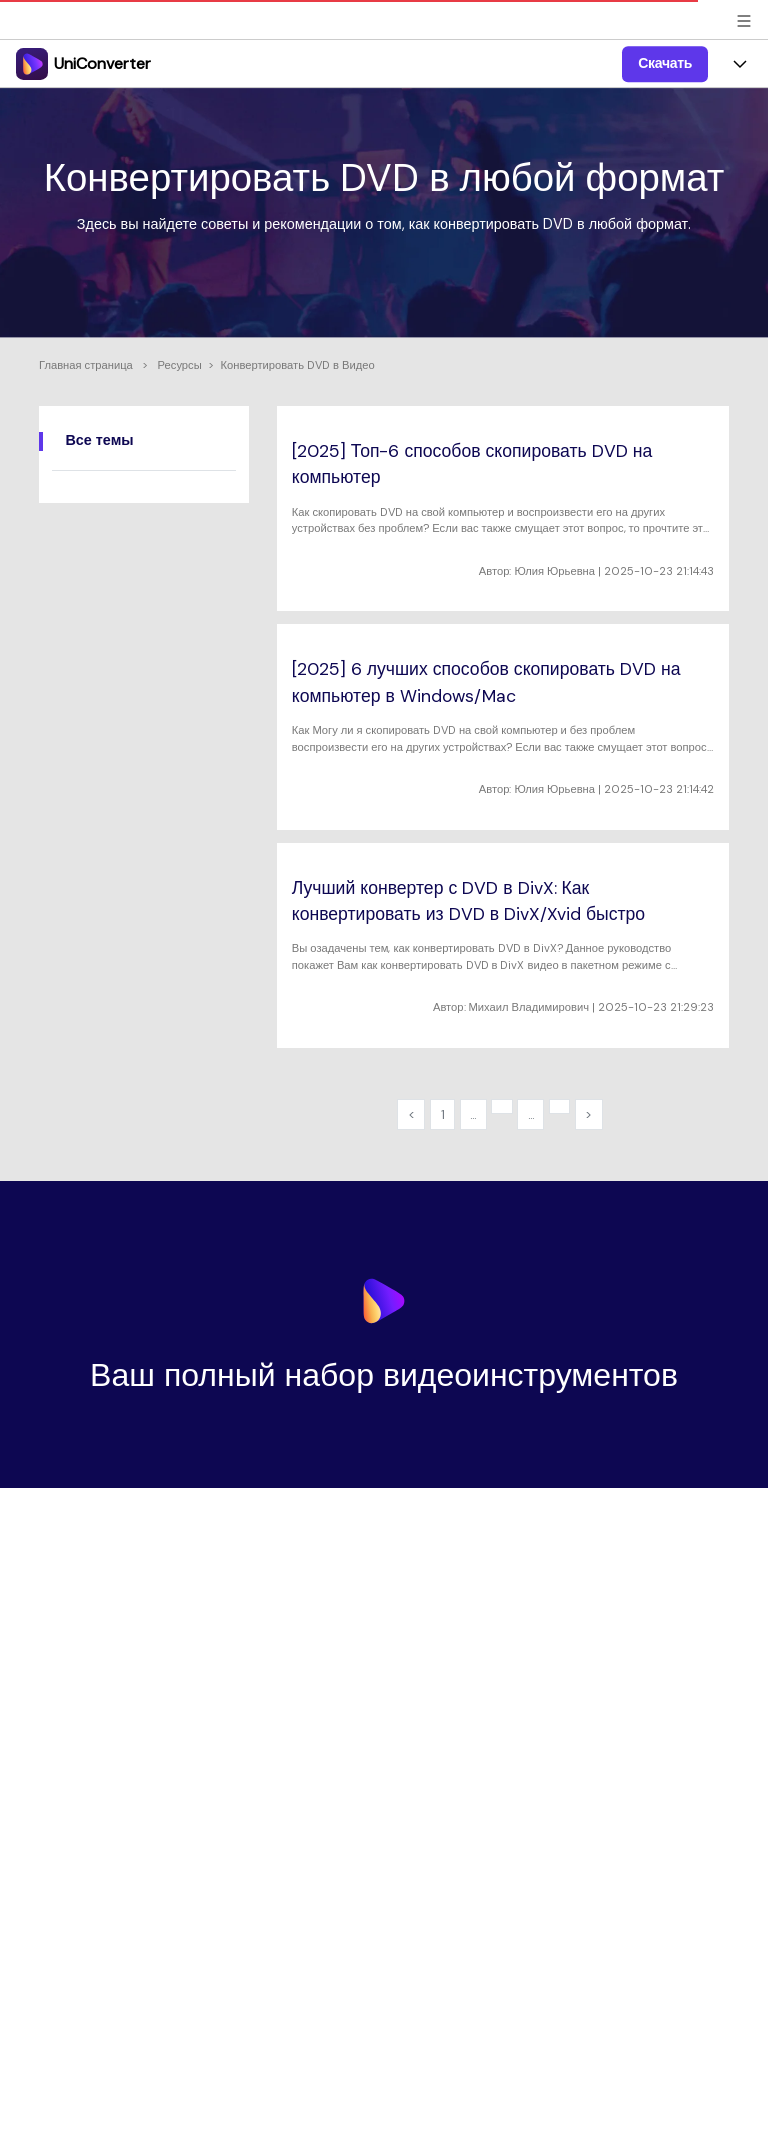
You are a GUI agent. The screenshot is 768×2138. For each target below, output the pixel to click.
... (473, 1114)
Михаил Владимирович (529, 1007)
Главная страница (86, 365)
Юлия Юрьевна (554, 571)
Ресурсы (180, 365)
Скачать (665, 63)
